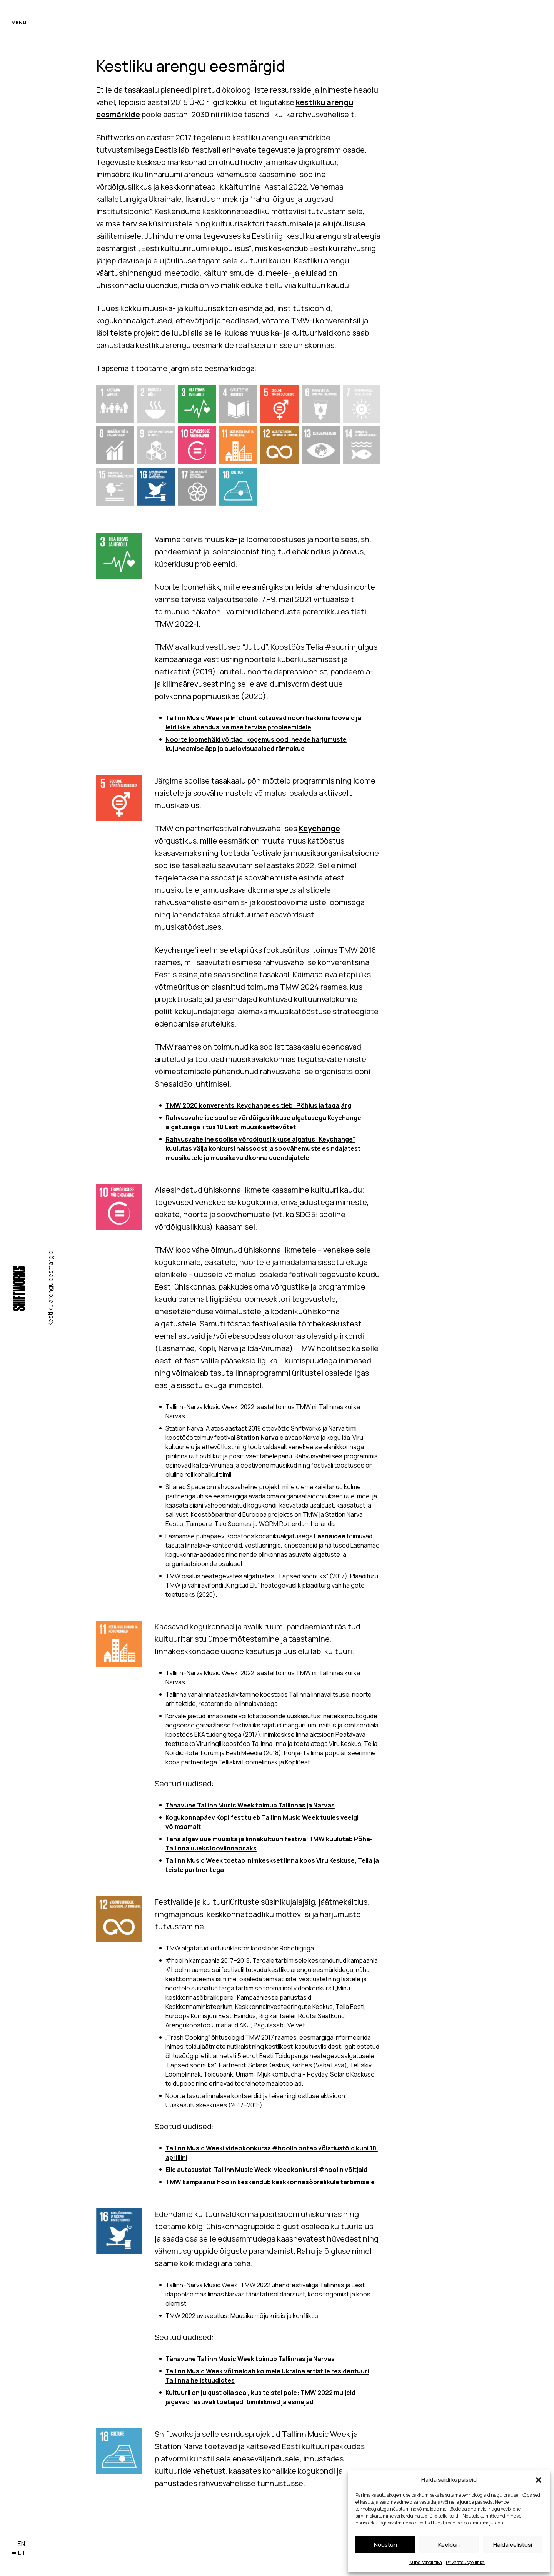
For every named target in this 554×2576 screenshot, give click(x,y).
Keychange (319, 828)
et (21, 2553)
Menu (19, 22)
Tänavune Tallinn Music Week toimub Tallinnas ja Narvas (250, 1805)
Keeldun (449, 2545)
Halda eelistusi (512, 2545)
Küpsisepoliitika (425, 2562)
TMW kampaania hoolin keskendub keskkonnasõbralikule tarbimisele (270, 2182)
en (21, 2543)
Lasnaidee (329, 1536)
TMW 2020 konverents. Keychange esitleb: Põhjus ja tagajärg (258, 1105)
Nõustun (385, 2545)
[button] (538, 2480)
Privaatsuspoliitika (465, 2562)
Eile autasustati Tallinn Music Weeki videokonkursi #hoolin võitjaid (266, 2169)
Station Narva (257, 1437)
